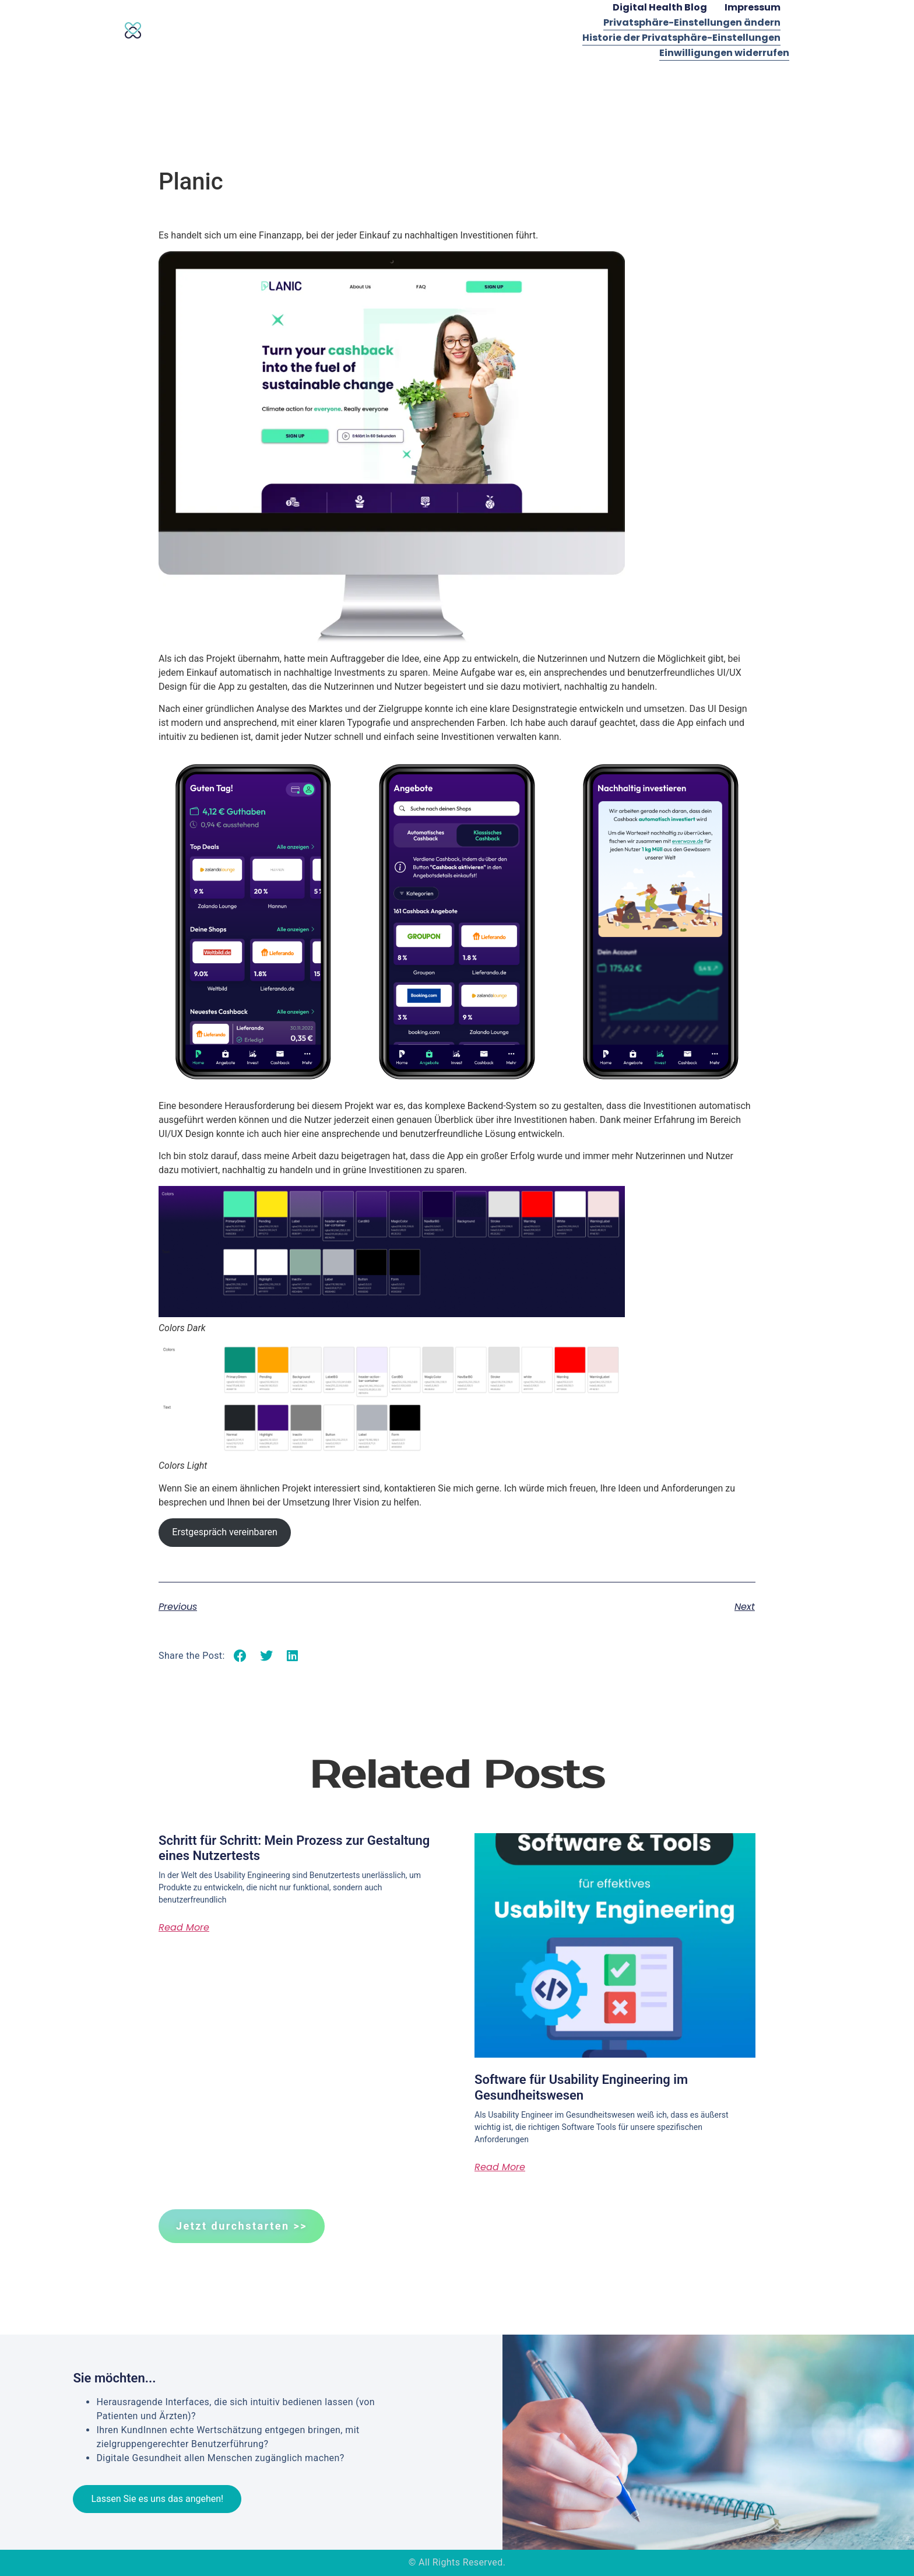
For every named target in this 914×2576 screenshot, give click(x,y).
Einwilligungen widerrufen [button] (724, 52)
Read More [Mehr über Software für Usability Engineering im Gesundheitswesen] (499, 2167)
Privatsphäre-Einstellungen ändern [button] (692, 22)
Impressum (753, 7)
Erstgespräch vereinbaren (224, 1532)
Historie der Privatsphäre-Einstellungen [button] (681, 37)
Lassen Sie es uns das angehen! (157, 2498)
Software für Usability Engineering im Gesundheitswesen (581, 2087)
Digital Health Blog (660, 7)
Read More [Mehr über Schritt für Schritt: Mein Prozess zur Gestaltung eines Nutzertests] (184, 1927)
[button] (240, 1656)
